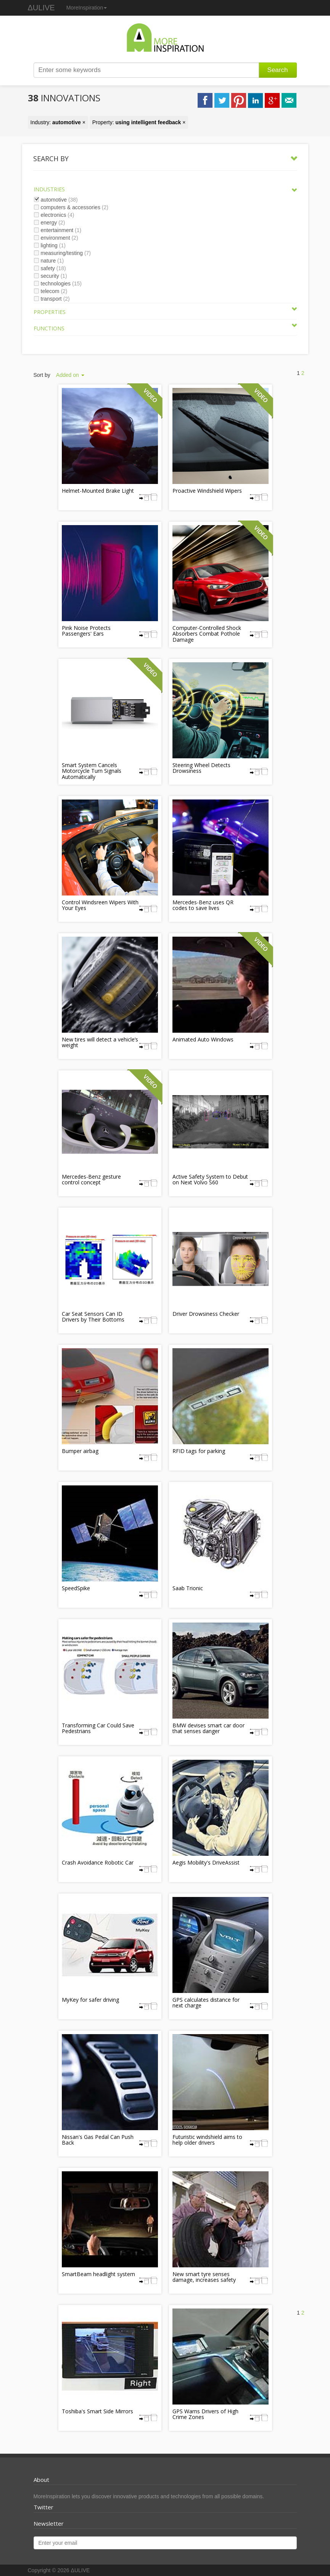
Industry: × (58, 122)
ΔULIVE (41, 7)
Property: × (139, 122)
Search (277, 70)
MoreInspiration (86, 8)
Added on (70, 375)
